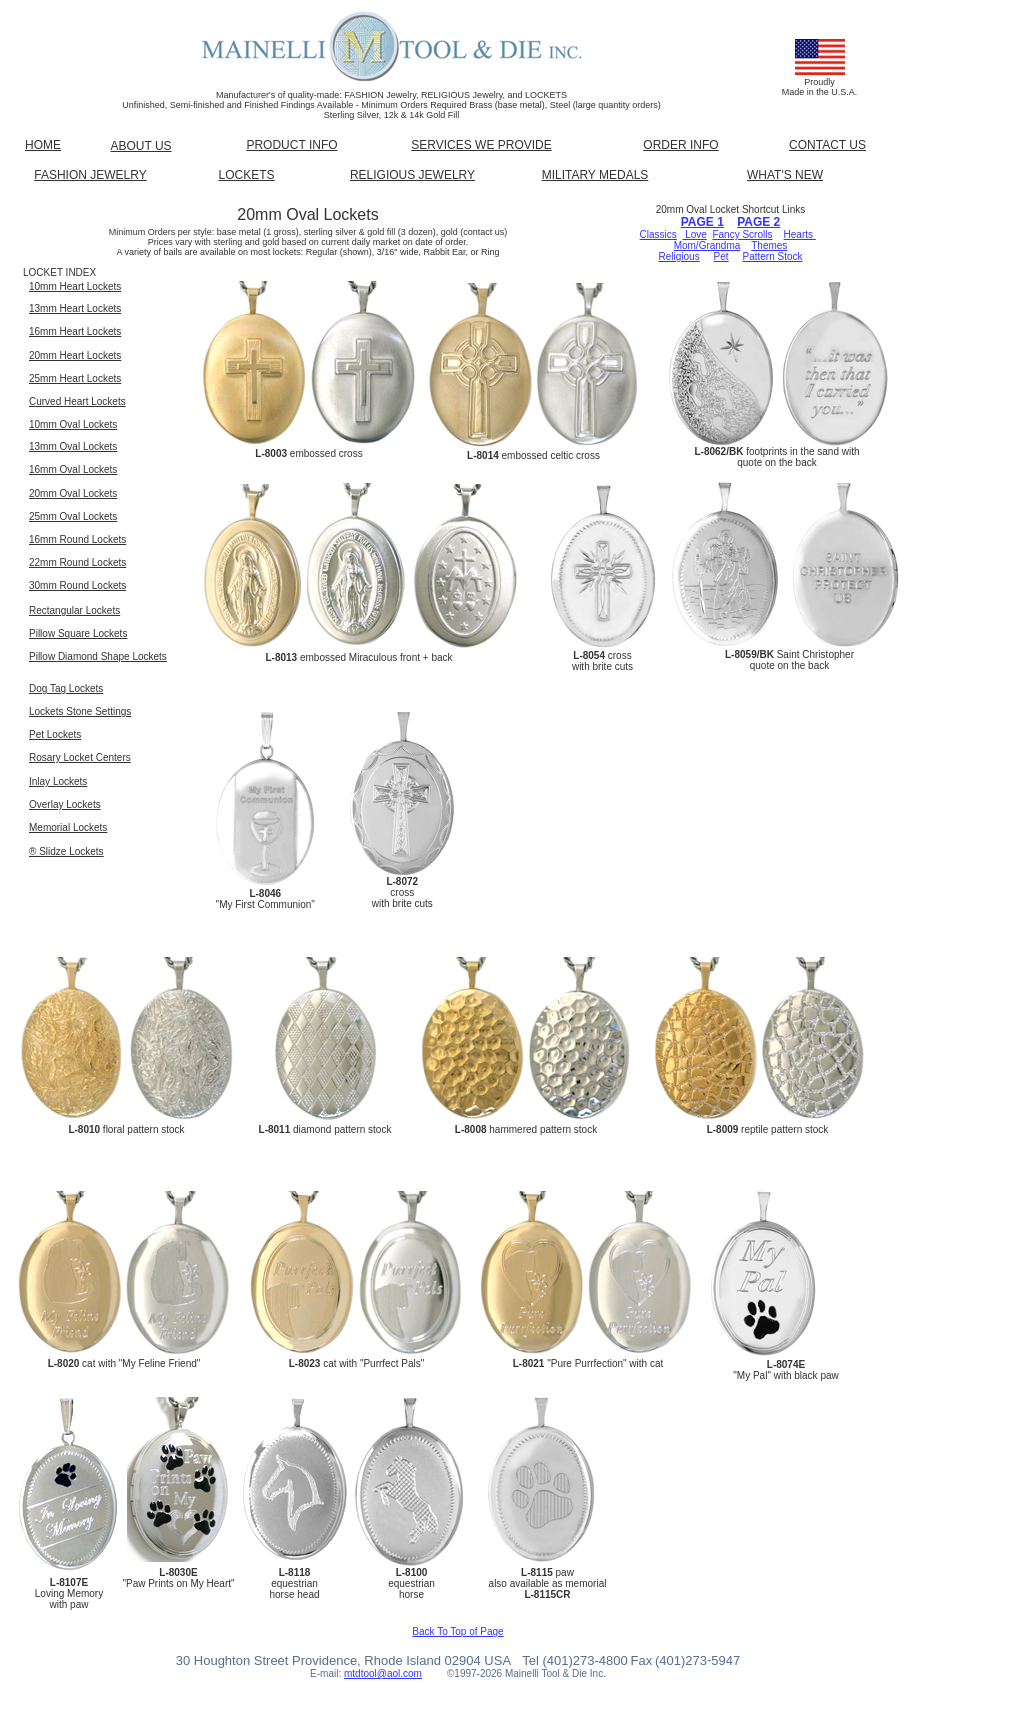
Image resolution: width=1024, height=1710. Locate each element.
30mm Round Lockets (77, 585)
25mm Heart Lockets (75, 378)
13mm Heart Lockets (75, 308)
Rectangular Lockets (74, 610)
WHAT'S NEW (785, 175)
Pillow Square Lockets (78, 633)
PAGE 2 (758, 222)
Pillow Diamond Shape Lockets (98, 656)
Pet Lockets (55, 734)
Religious (679, 256)
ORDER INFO (680, 145)
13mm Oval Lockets (73, 446)
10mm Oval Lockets (73, 424)
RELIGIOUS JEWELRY (412, 175)
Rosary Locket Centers (80, 757)
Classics (658, 234)
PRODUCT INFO (291, 145)
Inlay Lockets (58, 781)
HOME (43, 145)
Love (694, 234)
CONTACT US (827, 145)
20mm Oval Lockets (73, 493)
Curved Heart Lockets (77, 401)
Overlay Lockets (65, 804)
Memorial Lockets (68, 827)
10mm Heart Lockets (75, 286)
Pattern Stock (772, 256)
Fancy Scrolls (742, 234)
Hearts (800, 234)
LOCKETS (246, 175)
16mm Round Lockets (77, 539)
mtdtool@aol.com (383, 1673)
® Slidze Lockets (66, 851)
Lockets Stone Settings (80, 711)
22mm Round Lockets (77, 562)
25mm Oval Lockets (73, 516)
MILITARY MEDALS (595, 175)
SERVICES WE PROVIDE (481, 145)
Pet (721, 256)
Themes (769, 245)
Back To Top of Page (457, 1631)
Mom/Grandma (707, 245)
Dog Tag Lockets (66, 688)
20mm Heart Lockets (75, 355)
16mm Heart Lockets (75, 331)
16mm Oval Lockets (73, 469)
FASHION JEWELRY (90, 175)
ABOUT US (140, 146)
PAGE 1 (702, 222)
